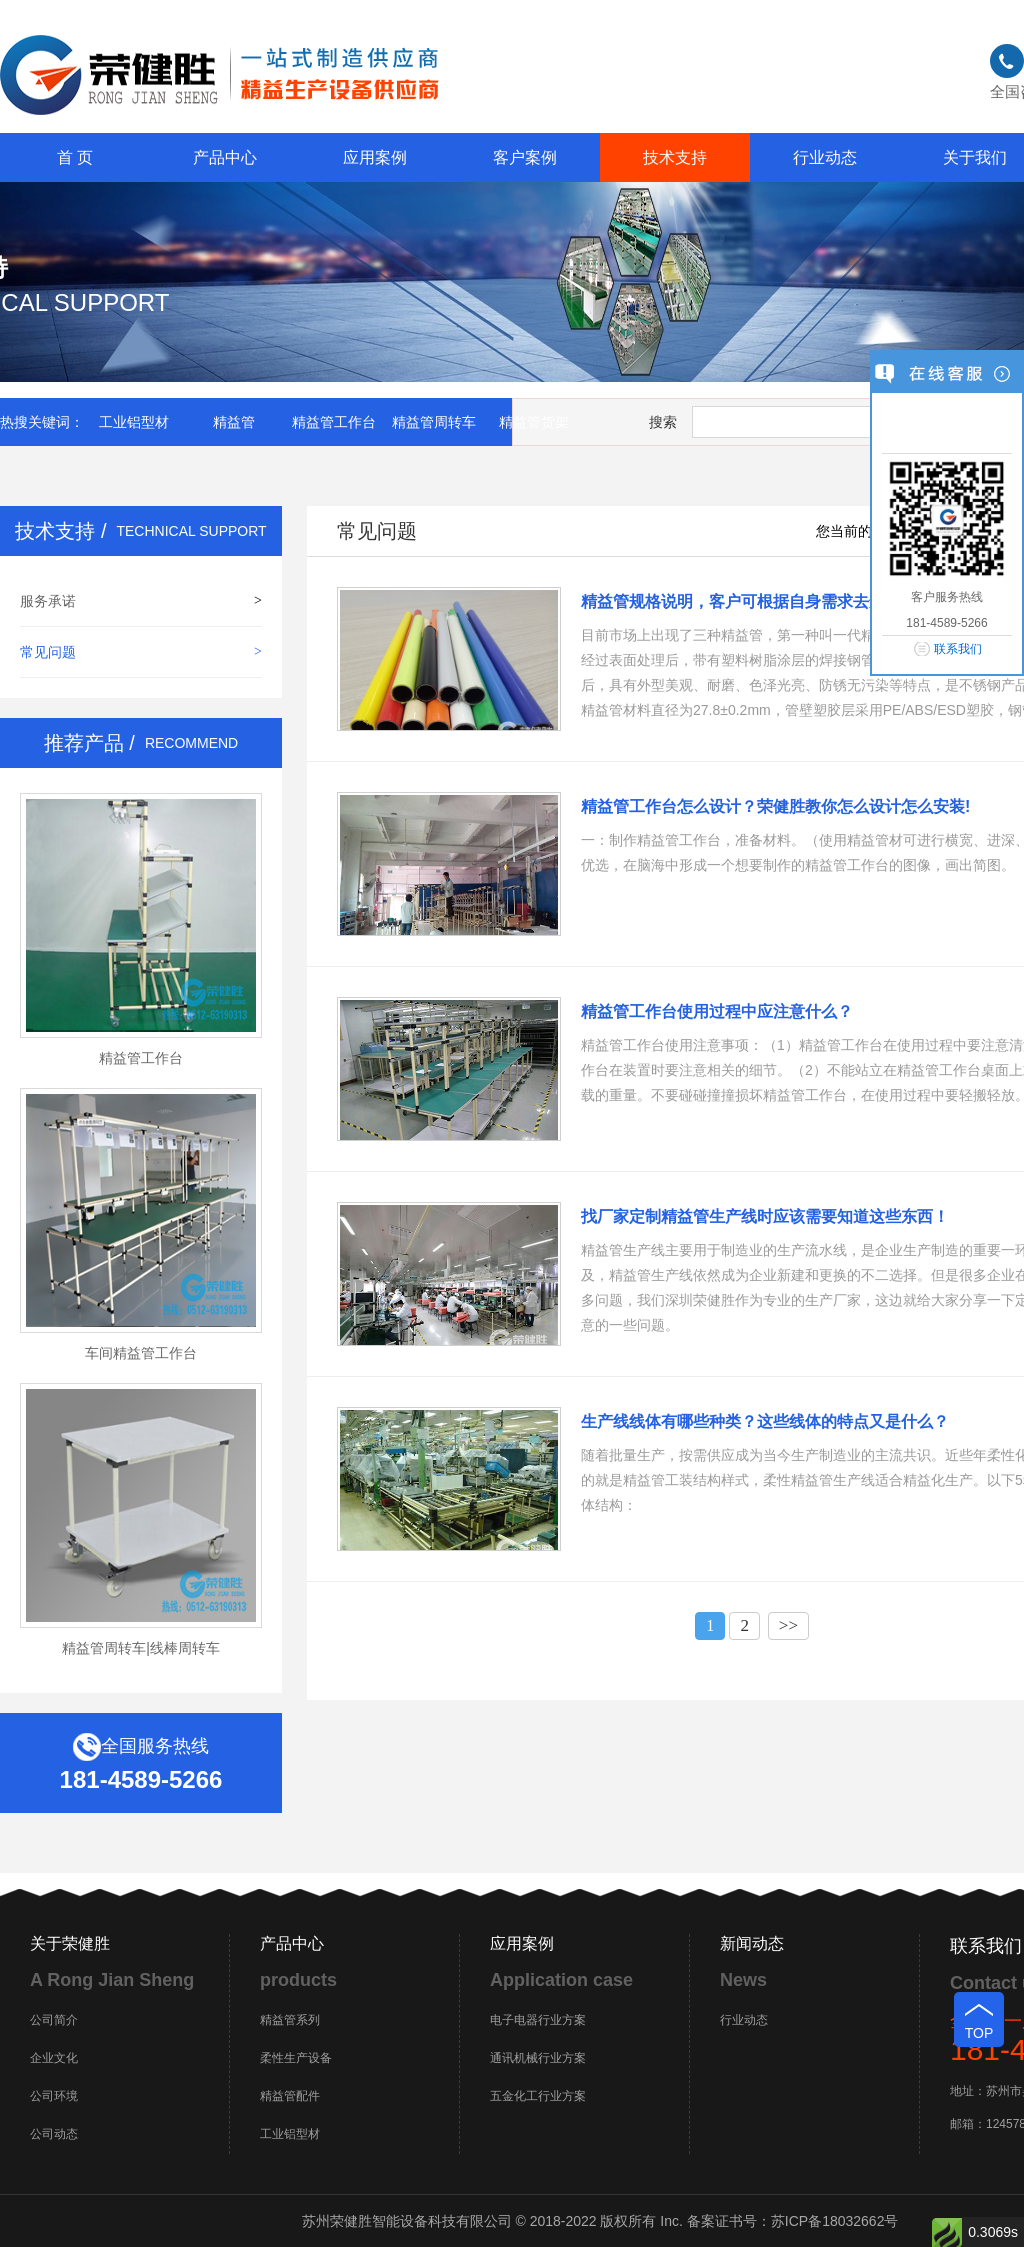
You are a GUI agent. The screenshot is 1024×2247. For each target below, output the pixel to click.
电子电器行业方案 (538, 2020)
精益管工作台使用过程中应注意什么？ (717, 1011)
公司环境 (54, 2096)
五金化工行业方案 (538, 2096)
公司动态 (54, 2134)
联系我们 (958, 649)
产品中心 (225, 157)
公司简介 (54, 2020)
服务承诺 (48, 601)
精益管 (234, 422)
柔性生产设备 (296, 2058)
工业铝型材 (134, 422)
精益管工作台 (334, 422)
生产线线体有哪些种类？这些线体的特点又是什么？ (765, 1421)
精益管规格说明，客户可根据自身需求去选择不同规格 (773, 601)
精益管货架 (534, 422)
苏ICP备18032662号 (835, 2221)
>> (788, 1625)
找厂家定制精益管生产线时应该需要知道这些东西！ (765, 1216)
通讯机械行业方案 (538, 2058)
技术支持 (675, 157)
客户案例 (525, 157)
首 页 (75, 157)
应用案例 (375, 157)
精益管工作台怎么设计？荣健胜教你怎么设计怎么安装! (775, 806)
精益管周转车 (434, 422)
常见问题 (48, 652)
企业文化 (54, 2058)
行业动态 (825, 157)
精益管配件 (290, 2096)
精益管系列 (290, 2020)
